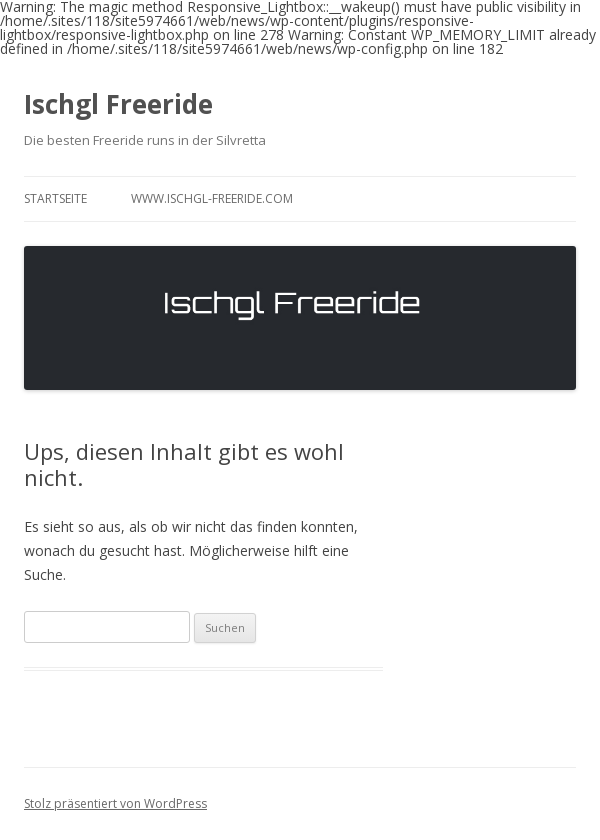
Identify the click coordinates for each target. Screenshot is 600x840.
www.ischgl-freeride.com (212, 198)
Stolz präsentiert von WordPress (115, 803)
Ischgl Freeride (118, 104)
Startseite (55, 198)
